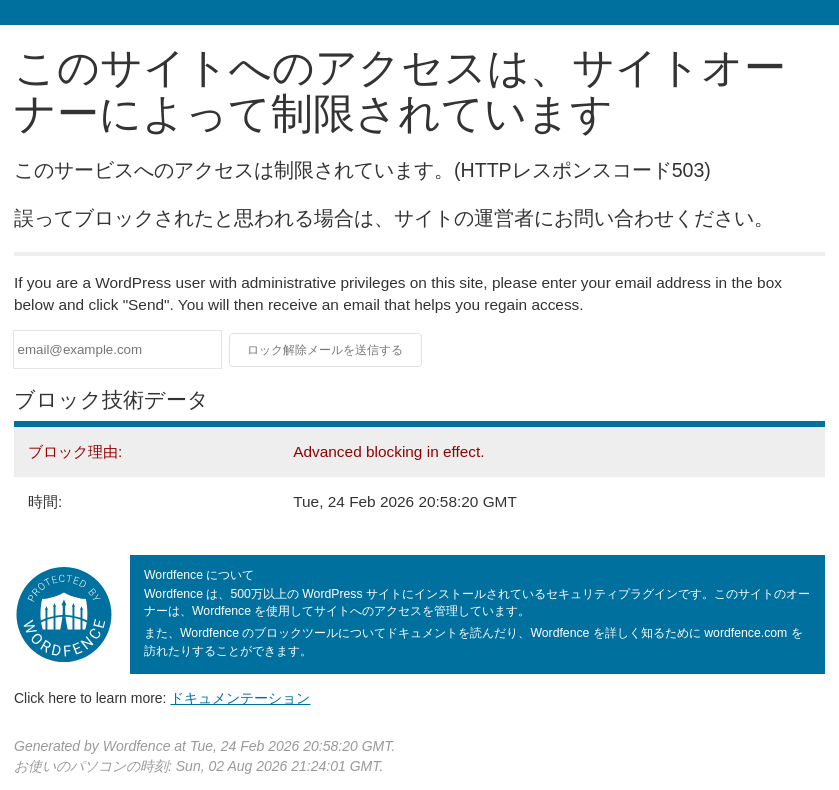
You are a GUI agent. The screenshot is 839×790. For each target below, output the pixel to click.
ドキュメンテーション (240, 698)
